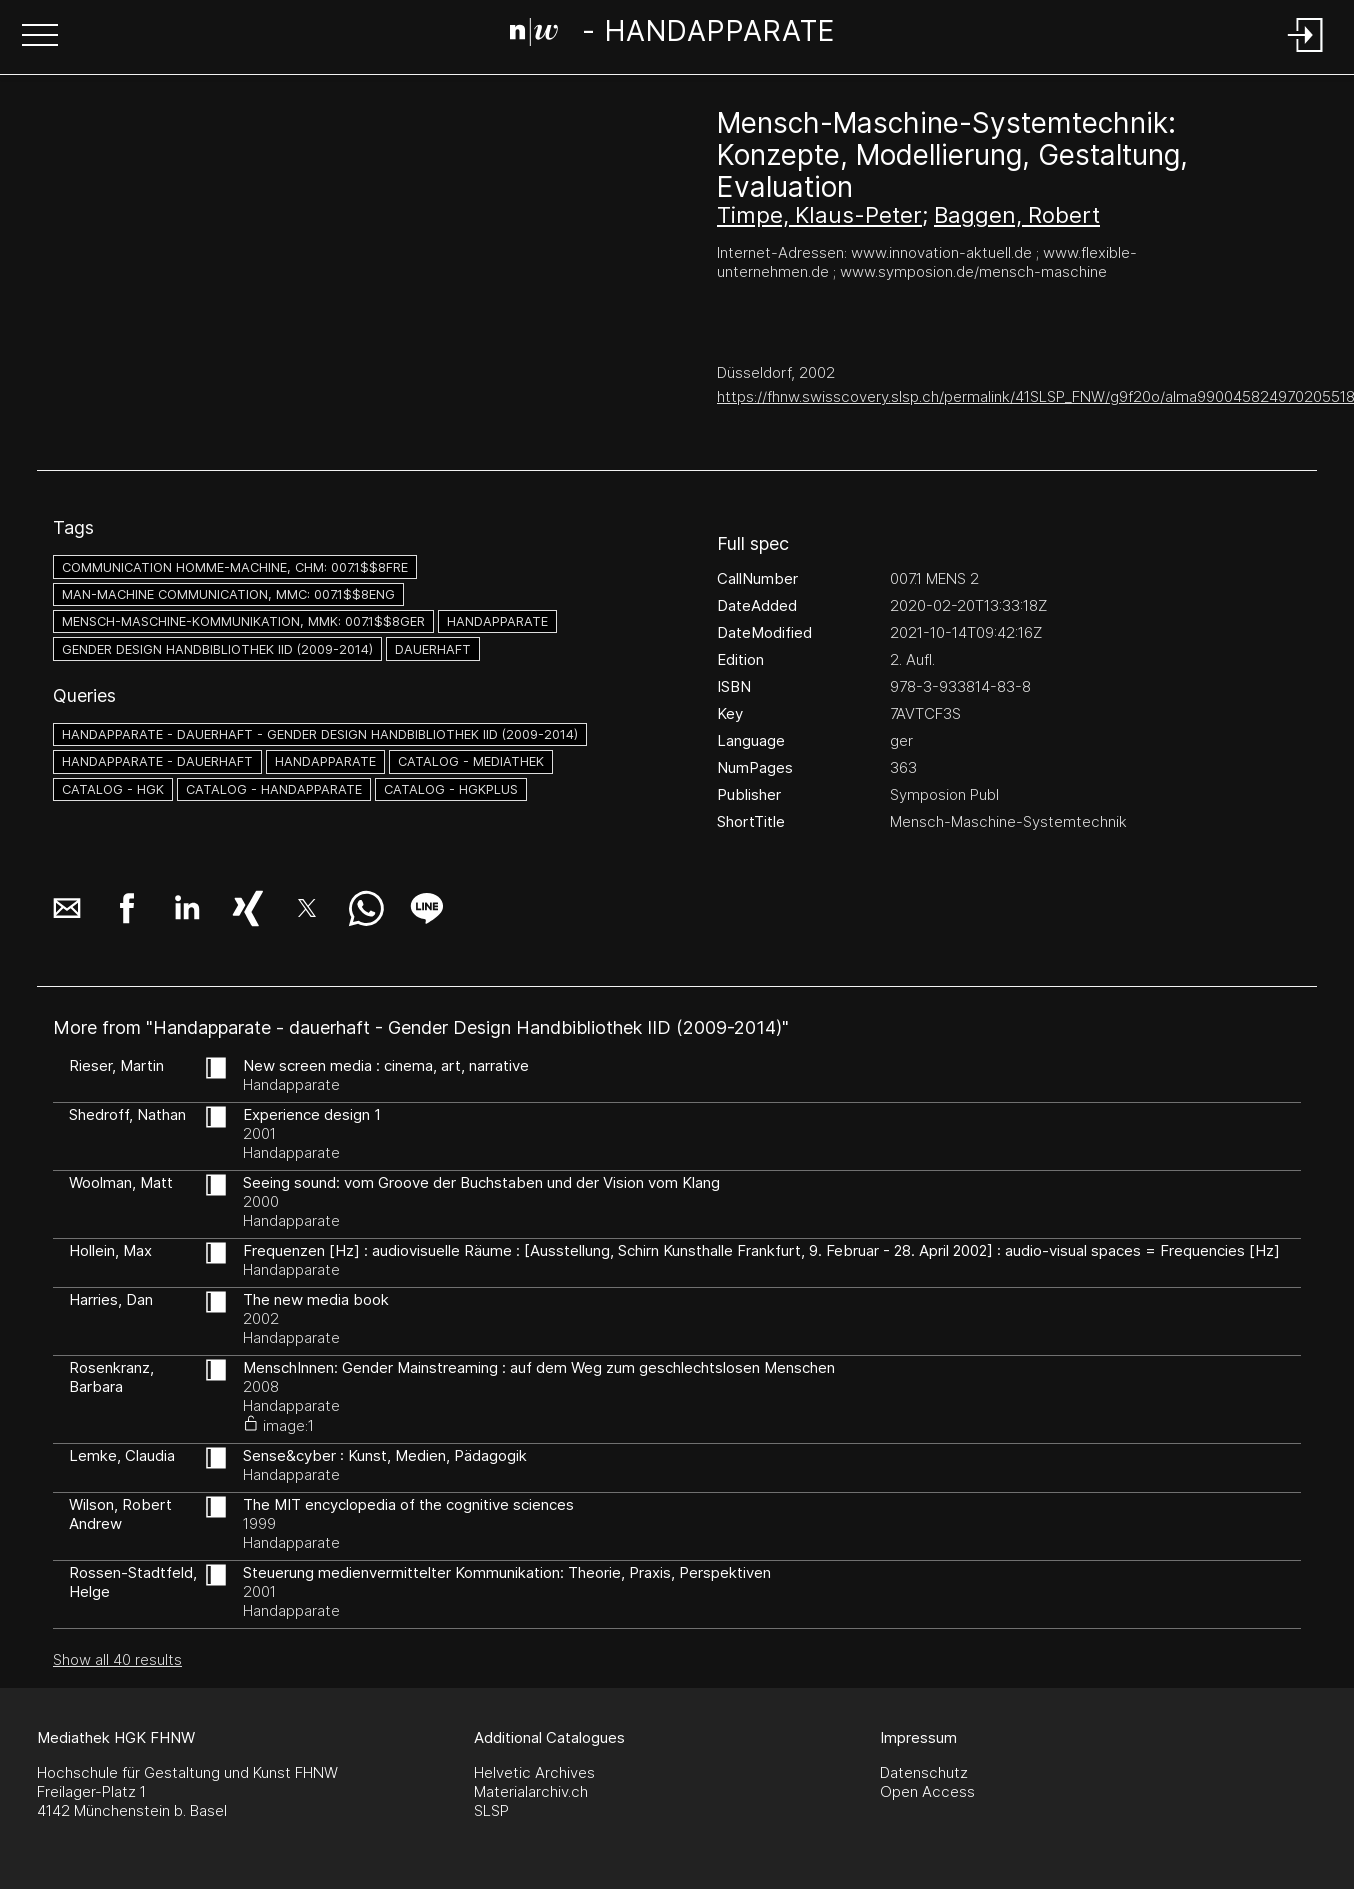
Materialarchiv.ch (531, 1791)
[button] (40, 37)
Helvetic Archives (534, 1772)
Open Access (927, 1791)
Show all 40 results (117, 1659)
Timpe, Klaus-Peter (819, 215)
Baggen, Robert (1017, 215)
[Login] (1306, 53)
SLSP (491, 1810)
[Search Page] (672, 35)
